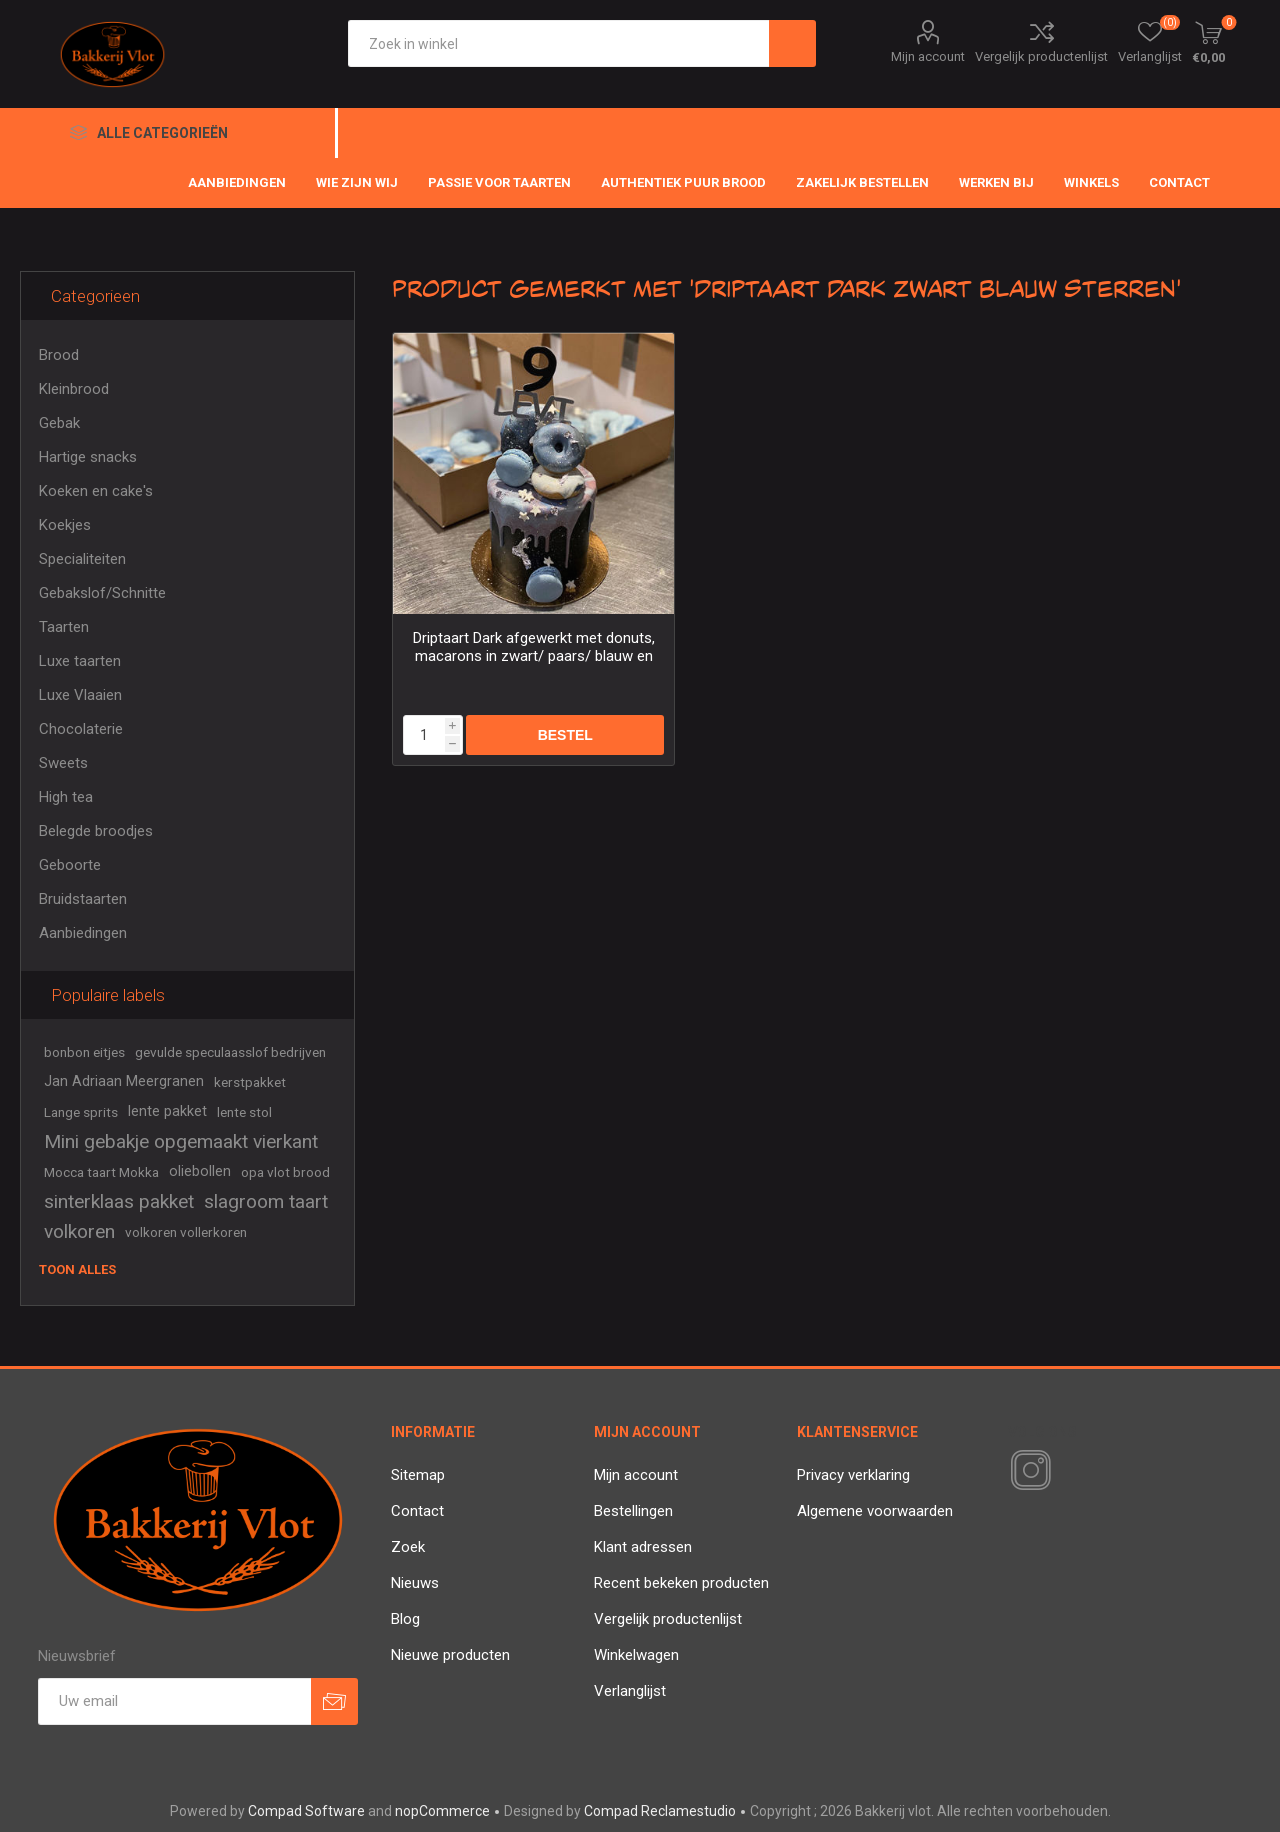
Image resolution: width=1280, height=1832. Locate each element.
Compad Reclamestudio (660, 1811)
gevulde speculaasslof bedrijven (230, 1052)
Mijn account (928, 56)
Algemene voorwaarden (875, 1511)
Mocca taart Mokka (101, 1172)
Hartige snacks (88, 457)
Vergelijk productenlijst (1041, 56)
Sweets (63, 763)
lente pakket (167, 1111)
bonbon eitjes (84, 1052)
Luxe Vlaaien (80, 695)
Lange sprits (81, 1112)
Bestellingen (633, 1511)
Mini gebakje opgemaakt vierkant (181, 1141)
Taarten (64, 627)
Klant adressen (643, 1547)
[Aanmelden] (174, 1701)
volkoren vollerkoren (186, 1232)
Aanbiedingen (83, 933)
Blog (405, 1619)
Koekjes (65, 525)
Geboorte (70, 865)
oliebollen (200, 1171)
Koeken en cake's (96, 491)
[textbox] (558, 43)
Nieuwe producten (450, 1655)
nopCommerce (442, 1811)
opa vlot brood (285, 1172)
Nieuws (415, 1583)
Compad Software (306, 1811)
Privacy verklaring (853, 1475)
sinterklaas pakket (119, 1201)
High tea (66, 797)
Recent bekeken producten (681, 1583)
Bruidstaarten (83, 899)
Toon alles (77, 1269)
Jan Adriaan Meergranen (124, 1081)
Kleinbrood (74, 389)
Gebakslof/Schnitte (102, 593)
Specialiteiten (82, 559)
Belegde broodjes (96, 831)
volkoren (79, 1231)
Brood (59, 355)
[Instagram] (1027, 1471)
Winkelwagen (636, 1655)
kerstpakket (250, 1082)
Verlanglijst (630, 1691)
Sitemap (418, 1475)
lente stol (244, 1112)
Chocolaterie (81, 729)
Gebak (59, 423)
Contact (417, 1511)
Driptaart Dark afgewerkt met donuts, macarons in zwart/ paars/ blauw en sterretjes (534, 656)
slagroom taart (266, 1201)
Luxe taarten (80, 661)
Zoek (408, 1547)
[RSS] (1065, 1472)
